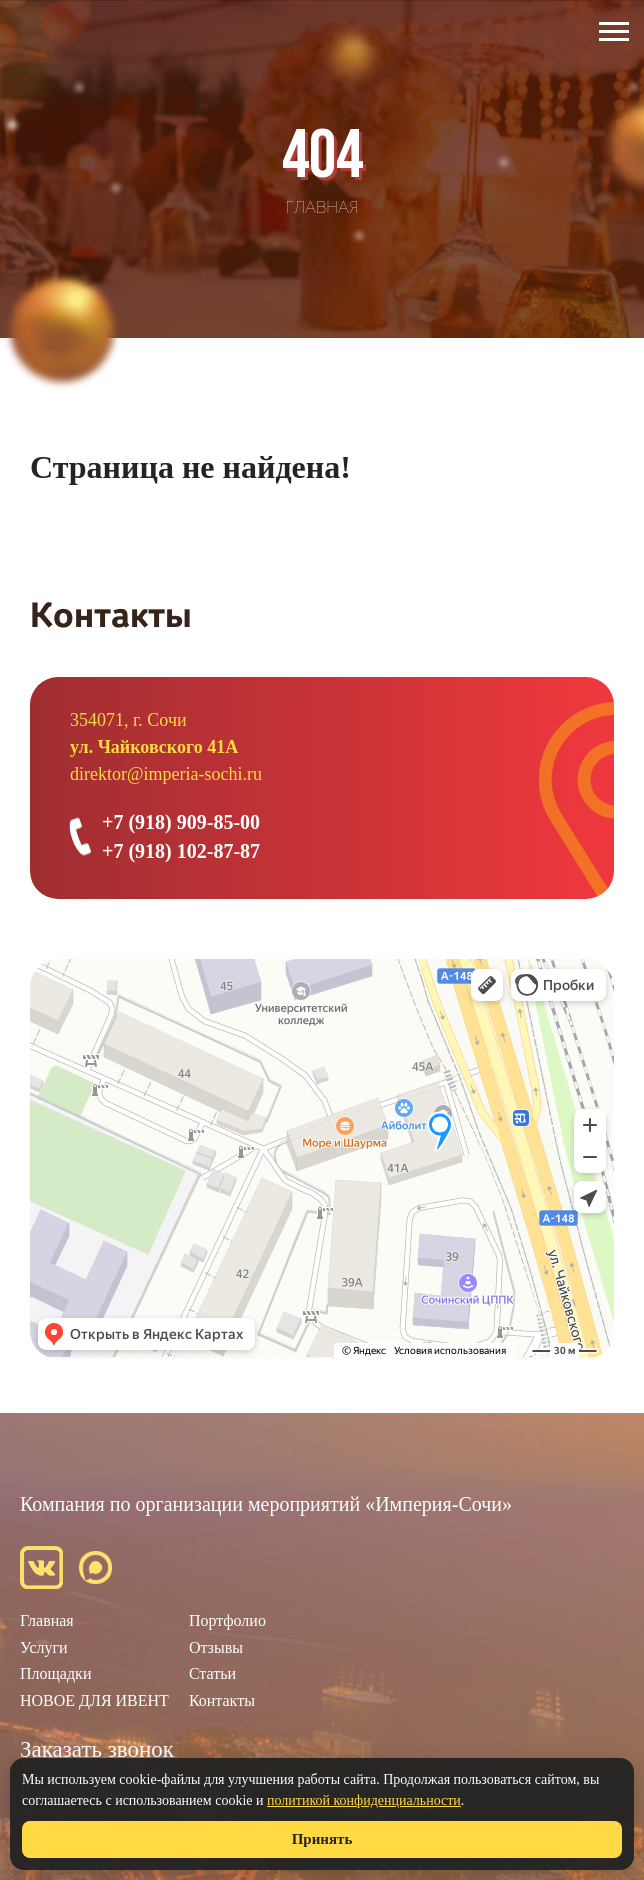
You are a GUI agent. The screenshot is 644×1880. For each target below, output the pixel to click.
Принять (322, 1839)
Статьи (212, 1673)
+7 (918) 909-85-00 (181, 822)
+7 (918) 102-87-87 (181, 851)
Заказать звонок (97, 1749)
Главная (47, 1620)
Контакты (222, 1700)
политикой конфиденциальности (364, 1800)
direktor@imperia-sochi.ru (166, 774)
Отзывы (216, 1647)
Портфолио (227, 1620)
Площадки (55, 1673)
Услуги (44, 1647)
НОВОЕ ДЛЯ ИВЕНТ (94, 1700)
